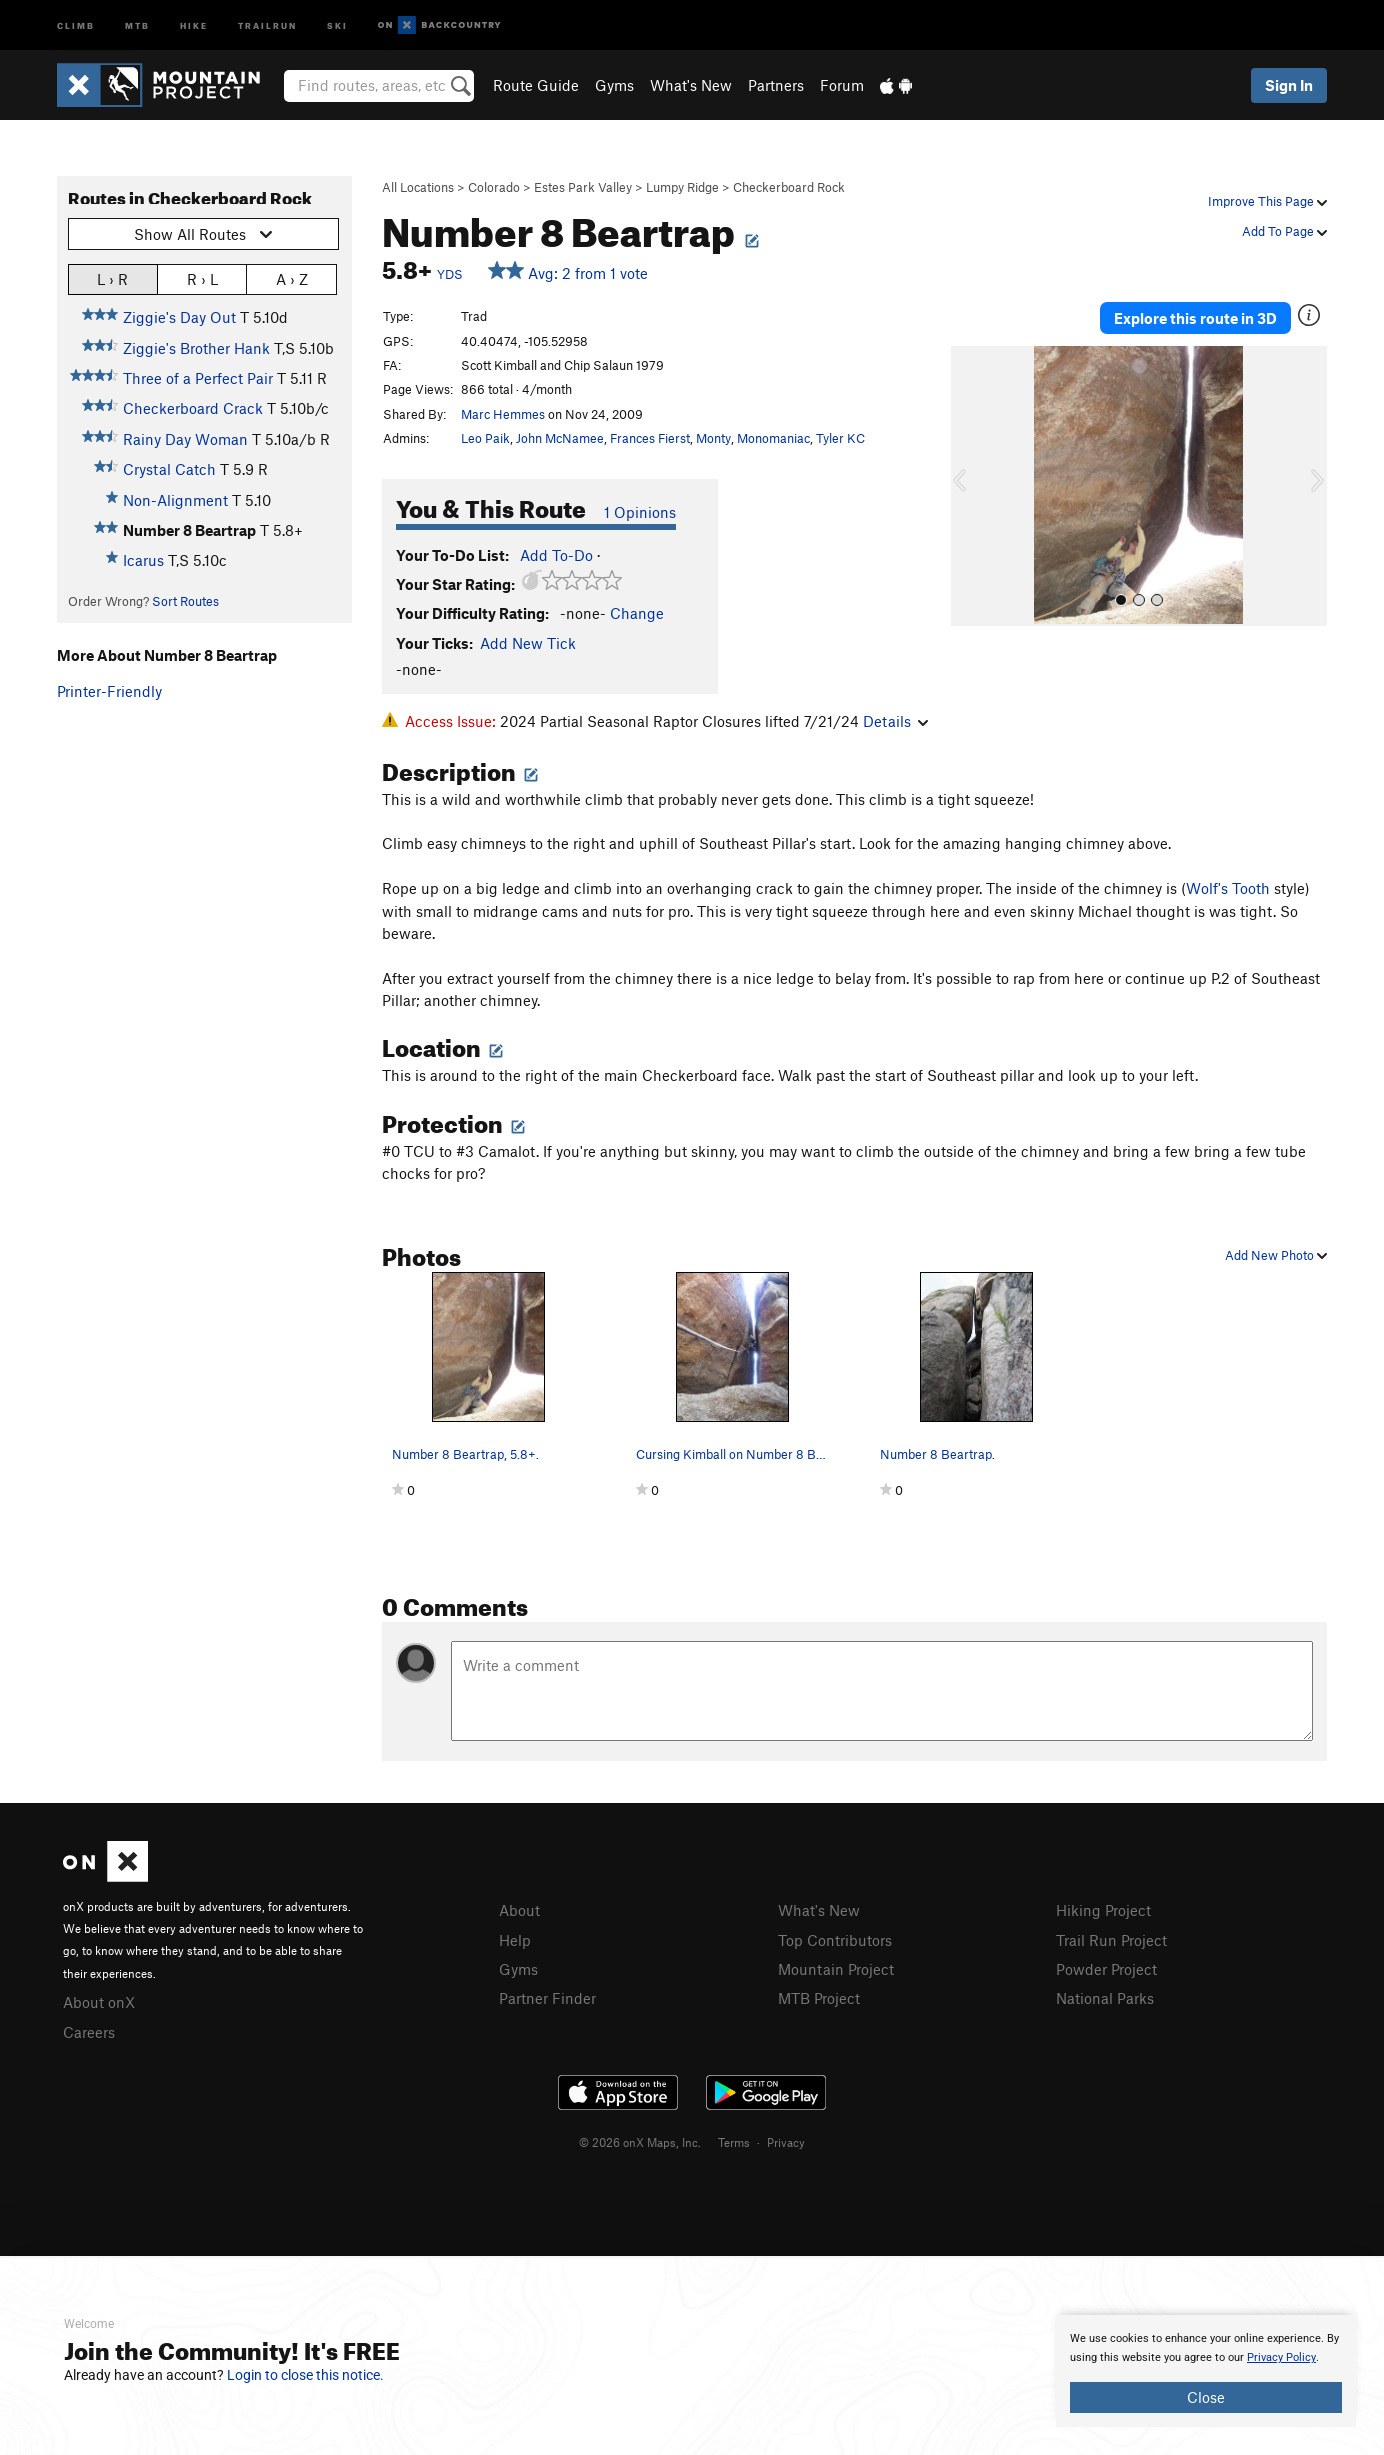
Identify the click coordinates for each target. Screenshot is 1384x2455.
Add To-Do (556, 555)
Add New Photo (1276, 1255)
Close (1206, 2397)
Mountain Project (836, 1969)
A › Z (292, 278)
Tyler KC (840, 438)
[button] (971, 486)
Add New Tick (528, 643)
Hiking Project (1103, 1910)
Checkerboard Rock (789, 187)
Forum (842, 85)
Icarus (143, 560)
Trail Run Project (1111, 1940)
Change (637, 613)
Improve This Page (1267, 201)
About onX (99, 2002)
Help (515, 1940)
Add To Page (1284, 231)
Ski (337, 24)
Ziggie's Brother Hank (196, 348)
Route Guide (536, 85)
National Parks (1105, 1998)
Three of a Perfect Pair (198, 378)
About (519, 1910)
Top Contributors (835, 1940)
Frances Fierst (650, 438)
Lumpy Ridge (682, 187)
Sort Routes (185, 601)
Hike (194, 24)
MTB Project (819, 1998)
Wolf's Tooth (1228, 888)
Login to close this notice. (305, 2375)
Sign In (1289, 85)
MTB (137, 24)
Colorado (494, 187)
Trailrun (267, 24)
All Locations (418, 187)
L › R (112, 278)
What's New (691, 85)
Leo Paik (485, 438)
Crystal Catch (169, 469)
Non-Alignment (175, 500)
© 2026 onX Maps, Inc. (640, 2142)
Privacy (786, 2142)
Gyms (614, 85)
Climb (76, 24)
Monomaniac (773, 438)
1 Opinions (640, 512)
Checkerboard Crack (193, 408)
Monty (713, 438)
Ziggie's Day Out (179, 317)
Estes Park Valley (583, 187)
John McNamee (560, 438)
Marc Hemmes (503, 414)
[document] (1206, 2371)
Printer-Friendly (109, 691)
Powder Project (1106, 1969)
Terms (734, 2142)
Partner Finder (547, 1998)
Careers (89, 2032)
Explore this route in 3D (1195, 318)
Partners (776, 85)
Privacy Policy (1281, 2357)
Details (895, 721)
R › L (202, 278)
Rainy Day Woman (185, 439)
